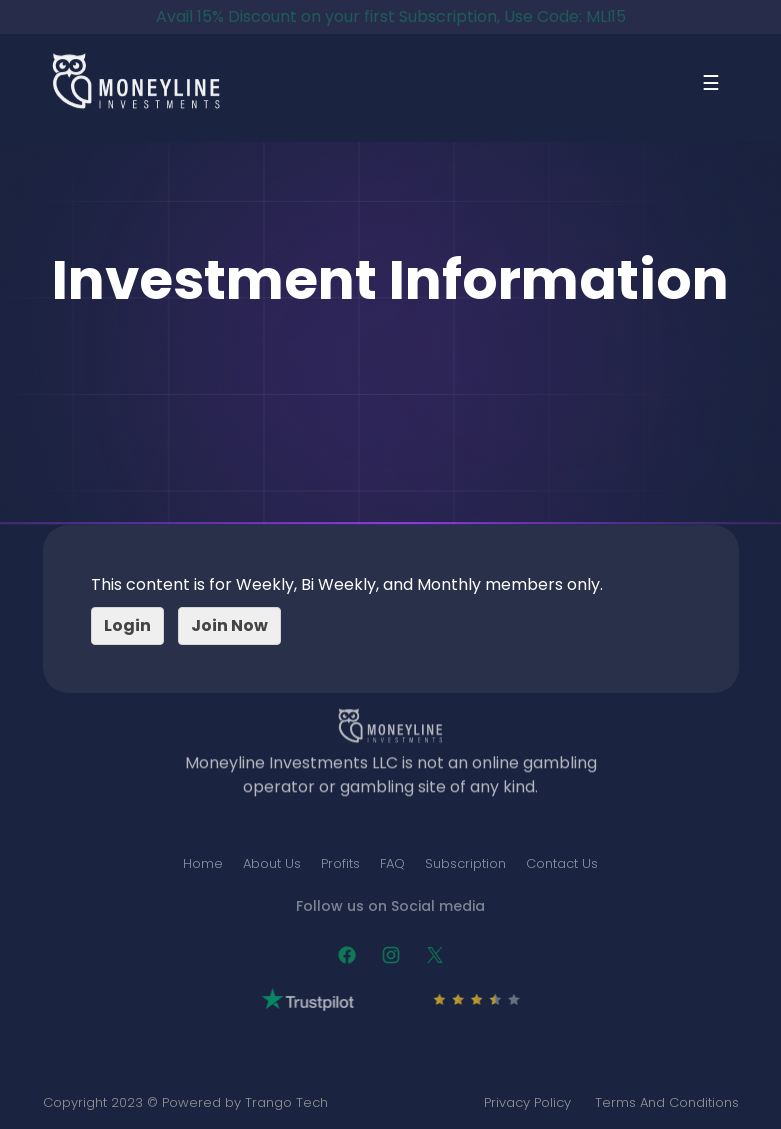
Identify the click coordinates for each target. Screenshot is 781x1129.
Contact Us (562, 863)
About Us (272, 863)
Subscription (465, 863)
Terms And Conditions (667, 1102)
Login (127, 625)
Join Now (229, 625)
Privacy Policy (527, 1102)
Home (203, 863)
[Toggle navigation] (711, 88)
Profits (340, 863)
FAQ (392, 863)
